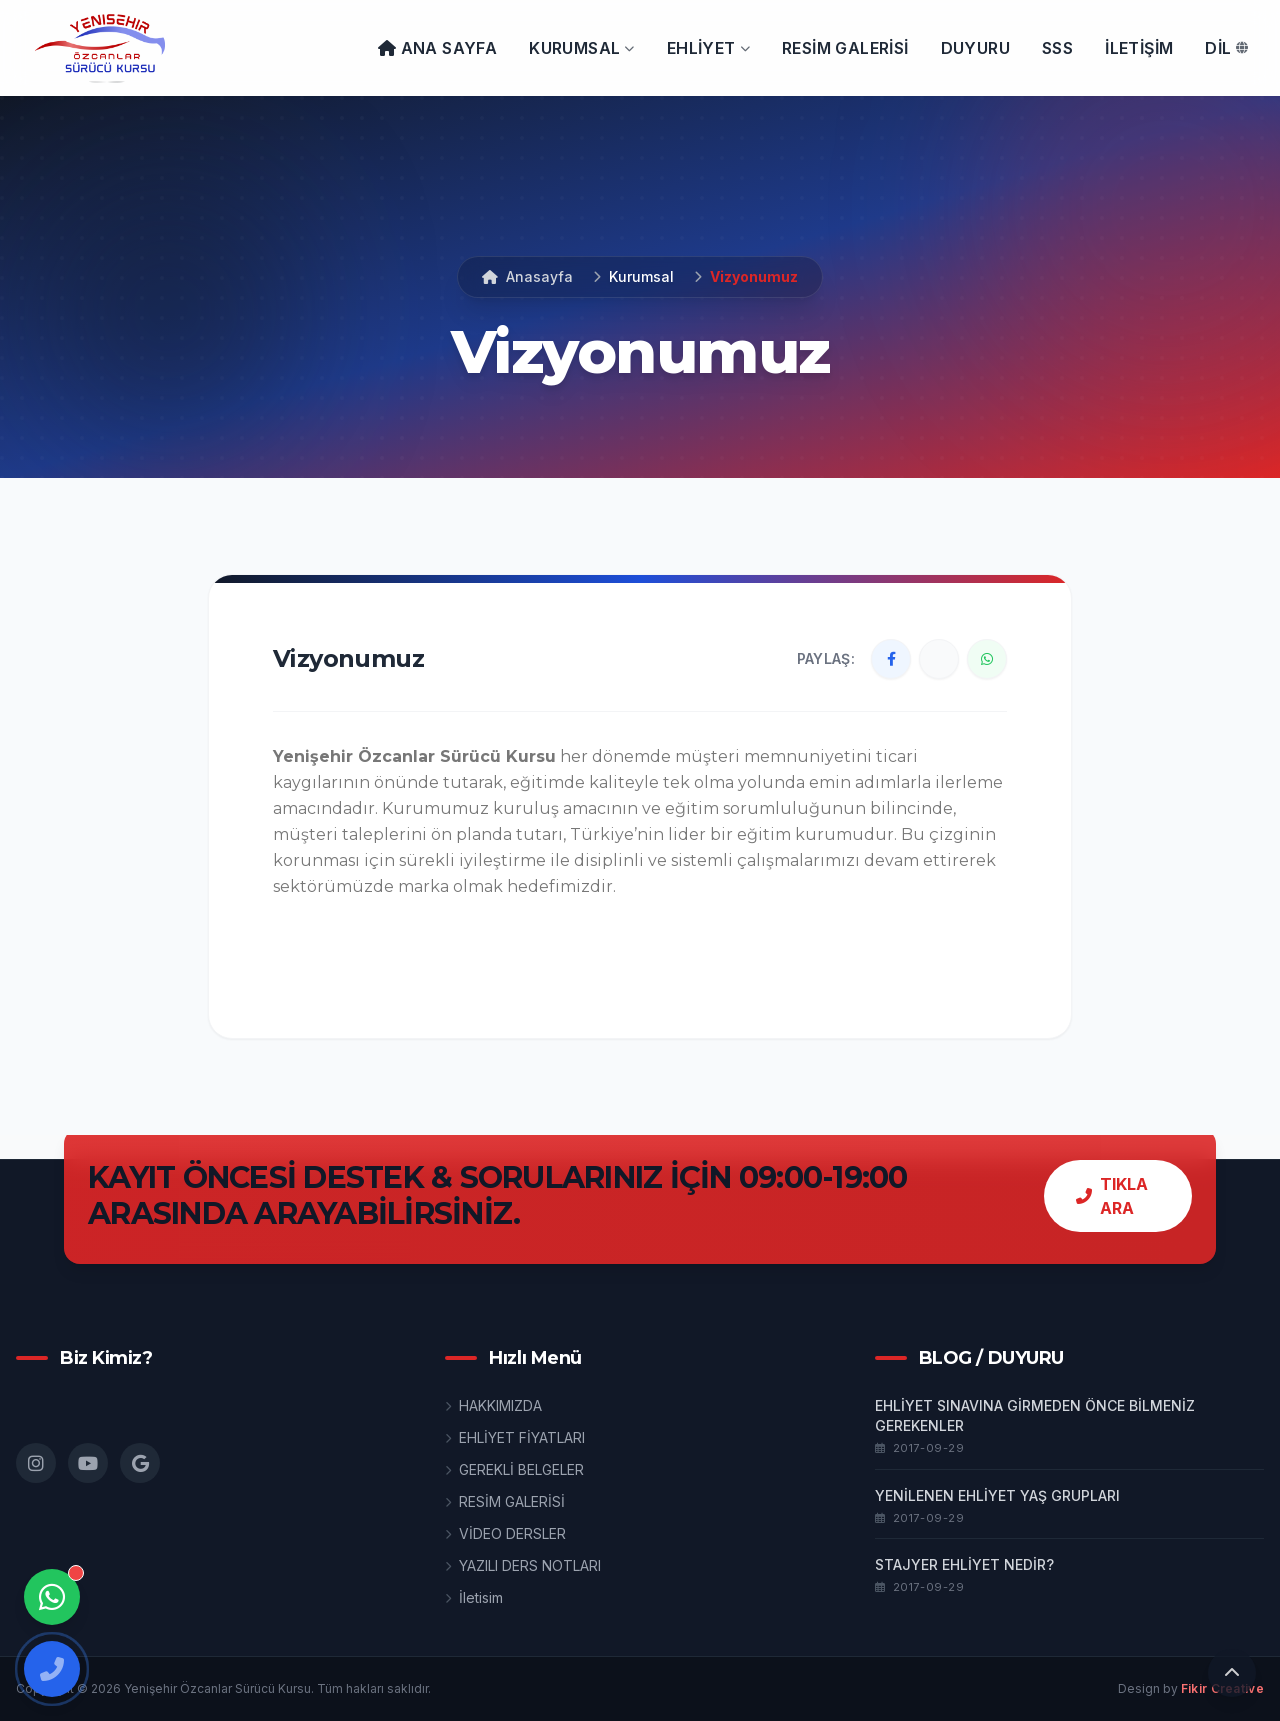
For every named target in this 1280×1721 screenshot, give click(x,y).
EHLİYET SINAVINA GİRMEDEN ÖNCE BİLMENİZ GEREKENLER (1035, 1415)
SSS (1057, 48)
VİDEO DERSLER (505, 1533)
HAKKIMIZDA (493, 1405)
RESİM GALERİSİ (505, 1501)
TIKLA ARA (1112, 1196)
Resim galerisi (845, 48)
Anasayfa (527, 276)
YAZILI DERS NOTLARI (523, 1565)
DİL (1226, 48)
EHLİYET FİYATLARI (515, 1437)
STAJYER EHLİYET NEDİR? (964, 1564)
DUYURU (975, 48)
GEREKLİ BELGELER (514, 1469)
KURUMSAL (582, 48)
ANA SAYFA (437, 48)
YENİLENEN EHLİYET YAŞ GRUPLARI (997, 1495)
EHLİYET (708, 48)
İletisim (474, 1597)
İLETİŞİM (1139, 48)
